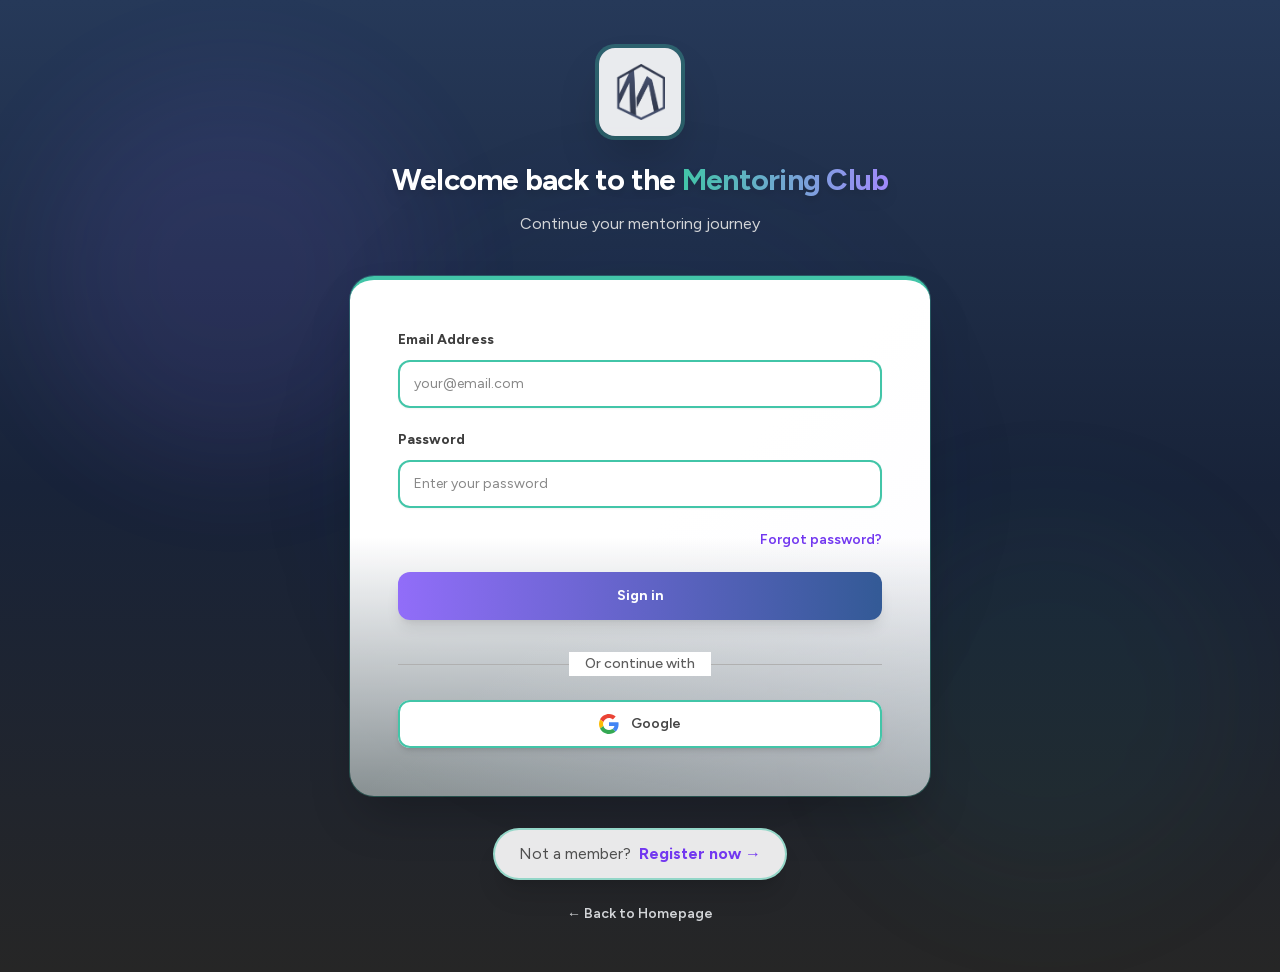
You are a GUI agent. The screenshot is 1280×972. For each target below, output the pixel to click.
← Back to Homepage (640, 913)
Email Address (446, 339)
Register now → (700, 853)
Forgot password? (821, 539)
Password (431, 439)
